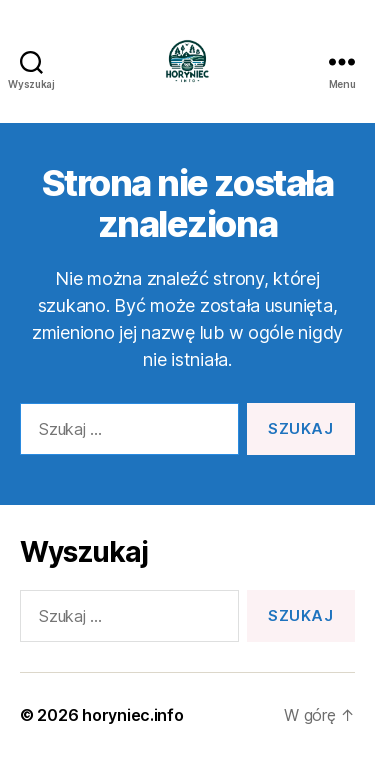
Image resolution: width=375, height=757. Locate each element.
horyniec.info (133, 715)
